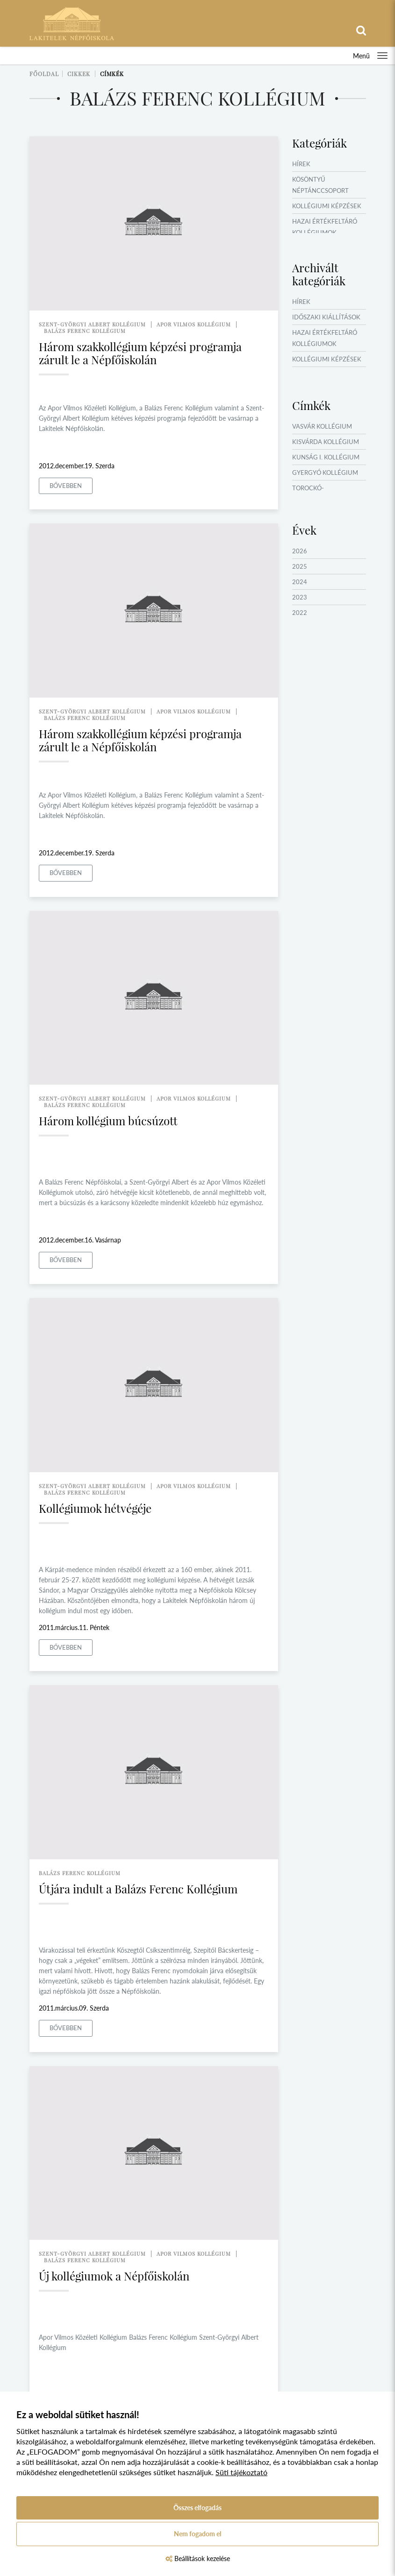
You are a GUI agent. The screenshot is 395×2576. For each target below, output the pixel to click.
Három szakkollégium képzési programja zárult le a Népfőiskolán (140, 353)
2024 (299, 582)
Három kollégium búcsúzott (108, 1120)
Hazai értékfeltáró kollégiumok (324, 227)
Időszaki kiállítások (326, 317)
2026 (299, 551)
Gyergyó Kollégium (325, 472)
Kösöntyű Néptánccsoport (320, 185)
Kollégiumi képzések (326, 206)
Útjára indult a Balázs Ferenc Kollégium (138, 1888)
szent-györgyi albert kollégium (92, 324)
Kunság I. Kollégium (325, 457)
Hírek (301, 164)
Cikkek (78, 74)
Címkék (112, 74)
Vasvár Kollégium (322, 426)
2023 (299, 597)
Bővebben (66, 485)
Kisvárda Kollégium (325, 441)
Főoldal (44, 74)
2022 (299, 612)
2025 (299, 566)
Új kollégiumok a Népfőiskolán (114, 2275)
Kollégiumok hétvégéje (95, 1508)
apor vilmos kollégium (194, 324)
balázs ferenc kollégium (85, 330)
